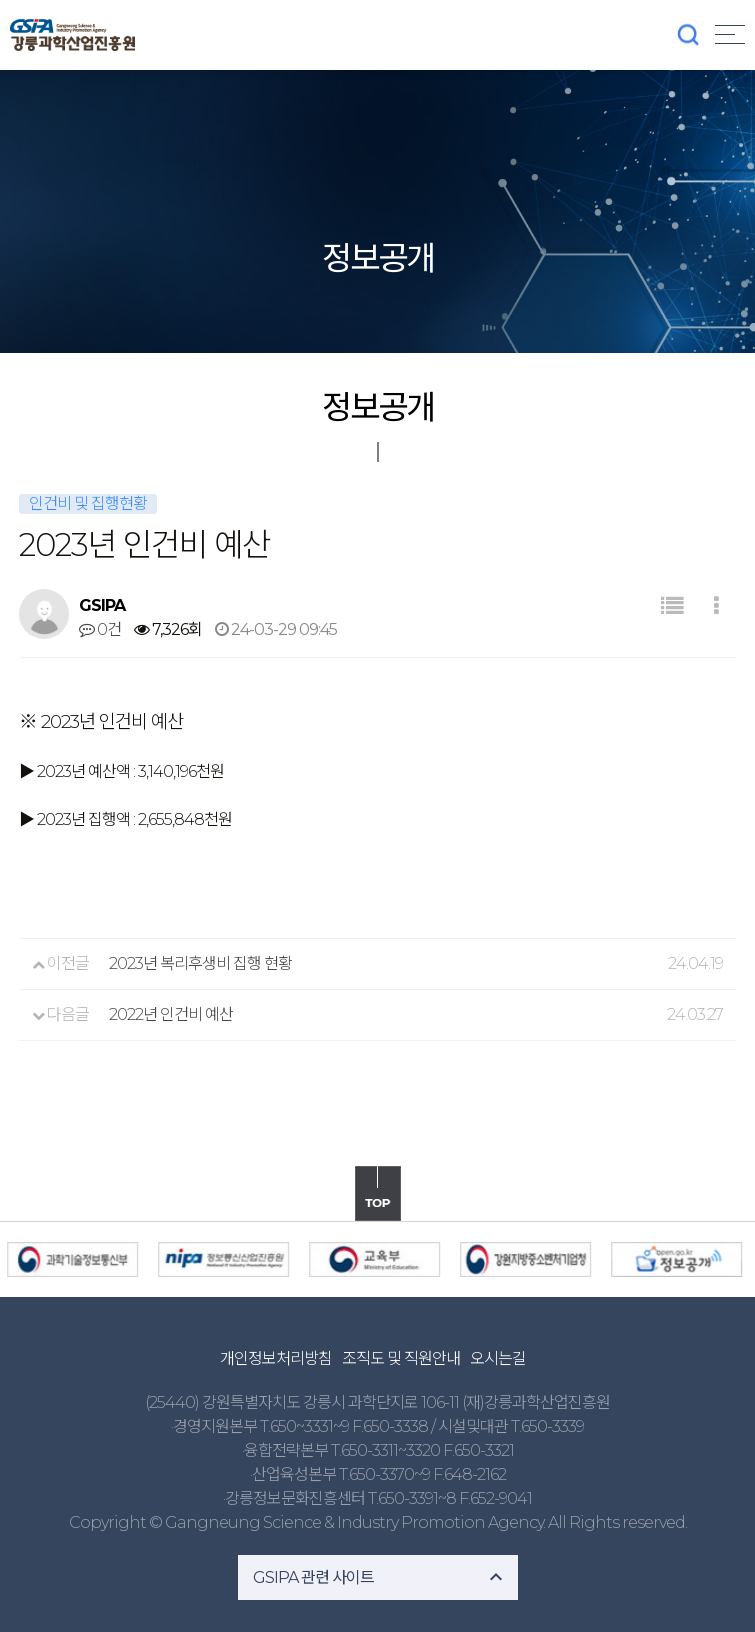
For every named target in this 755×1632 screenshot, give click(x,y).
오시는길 (498, 1358)
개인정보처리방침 (276, 1358)
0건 (100, 629)
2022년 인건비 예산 (171, 1014)
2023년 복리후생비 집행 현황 (200, 963)
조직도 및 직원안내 (401, 1358)
